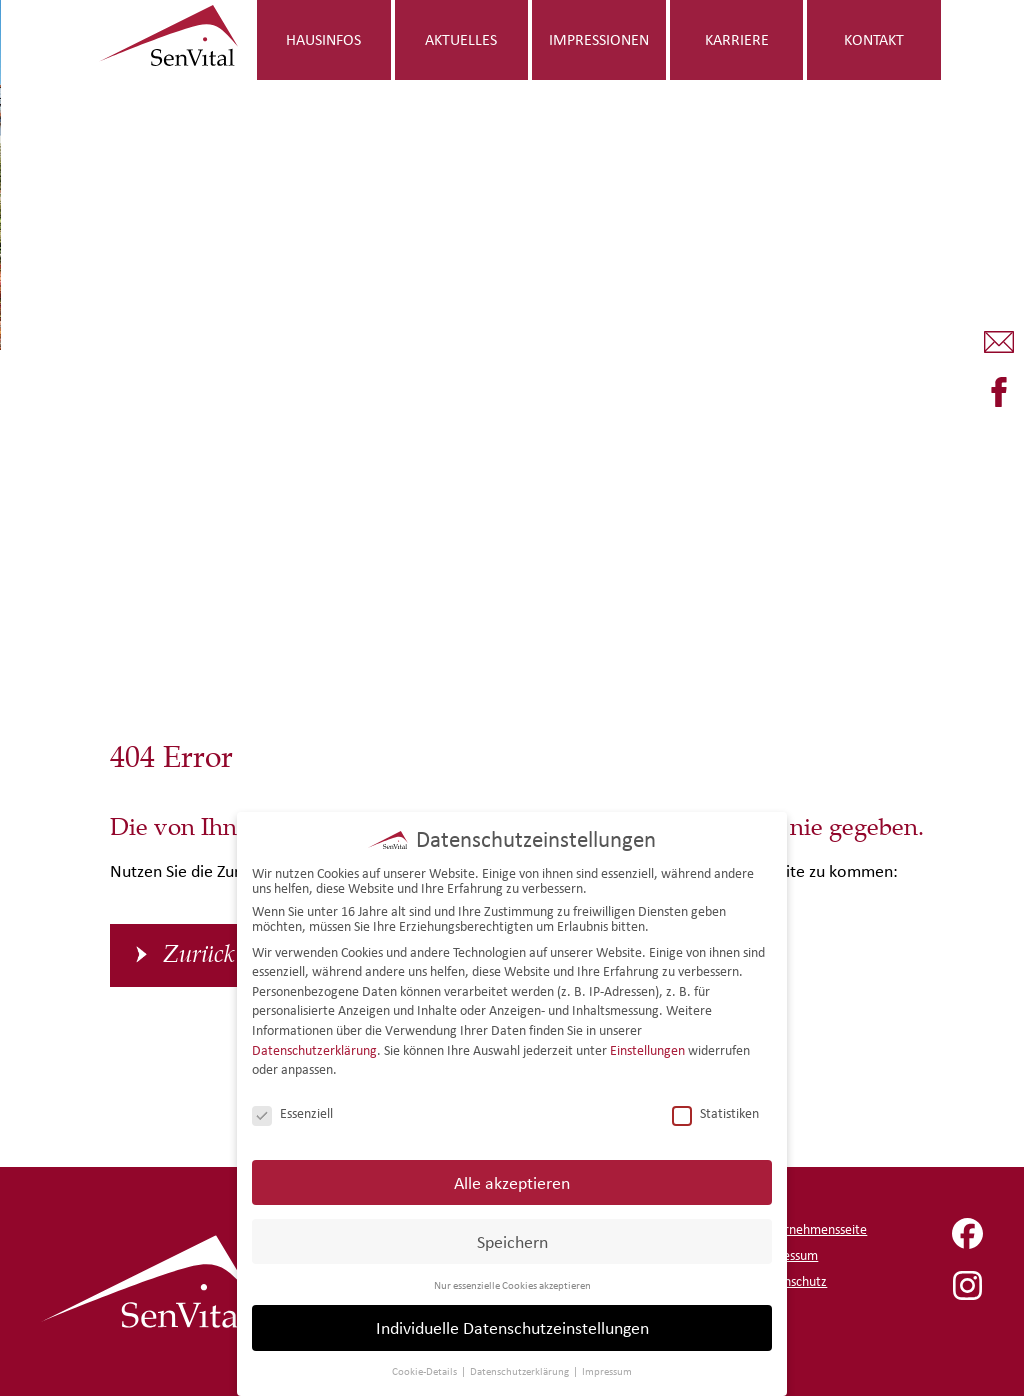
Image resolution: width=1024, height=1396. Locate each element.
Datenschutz (791, 1281)
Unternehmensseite (811, 1229)
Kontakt (874, 39)
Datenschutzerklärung (314, 1050)
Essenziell (292, 1113)
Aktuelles (461, 39)
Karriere (737, 39)
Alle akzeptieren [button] (512, 1182)
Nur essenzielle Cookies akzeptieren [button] (512, 1285)
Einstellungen (647, 1050)
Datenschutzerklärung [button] (520, 1371)
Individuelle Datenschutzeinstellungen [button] (512, 1327)
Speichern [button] (512, 1241)
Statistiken (715, 1113)
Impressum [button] (607, 1371)
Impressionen (599, 39)
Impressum (787, 1255)
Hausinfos (323, 39)
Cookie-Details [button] (425, 1371)
